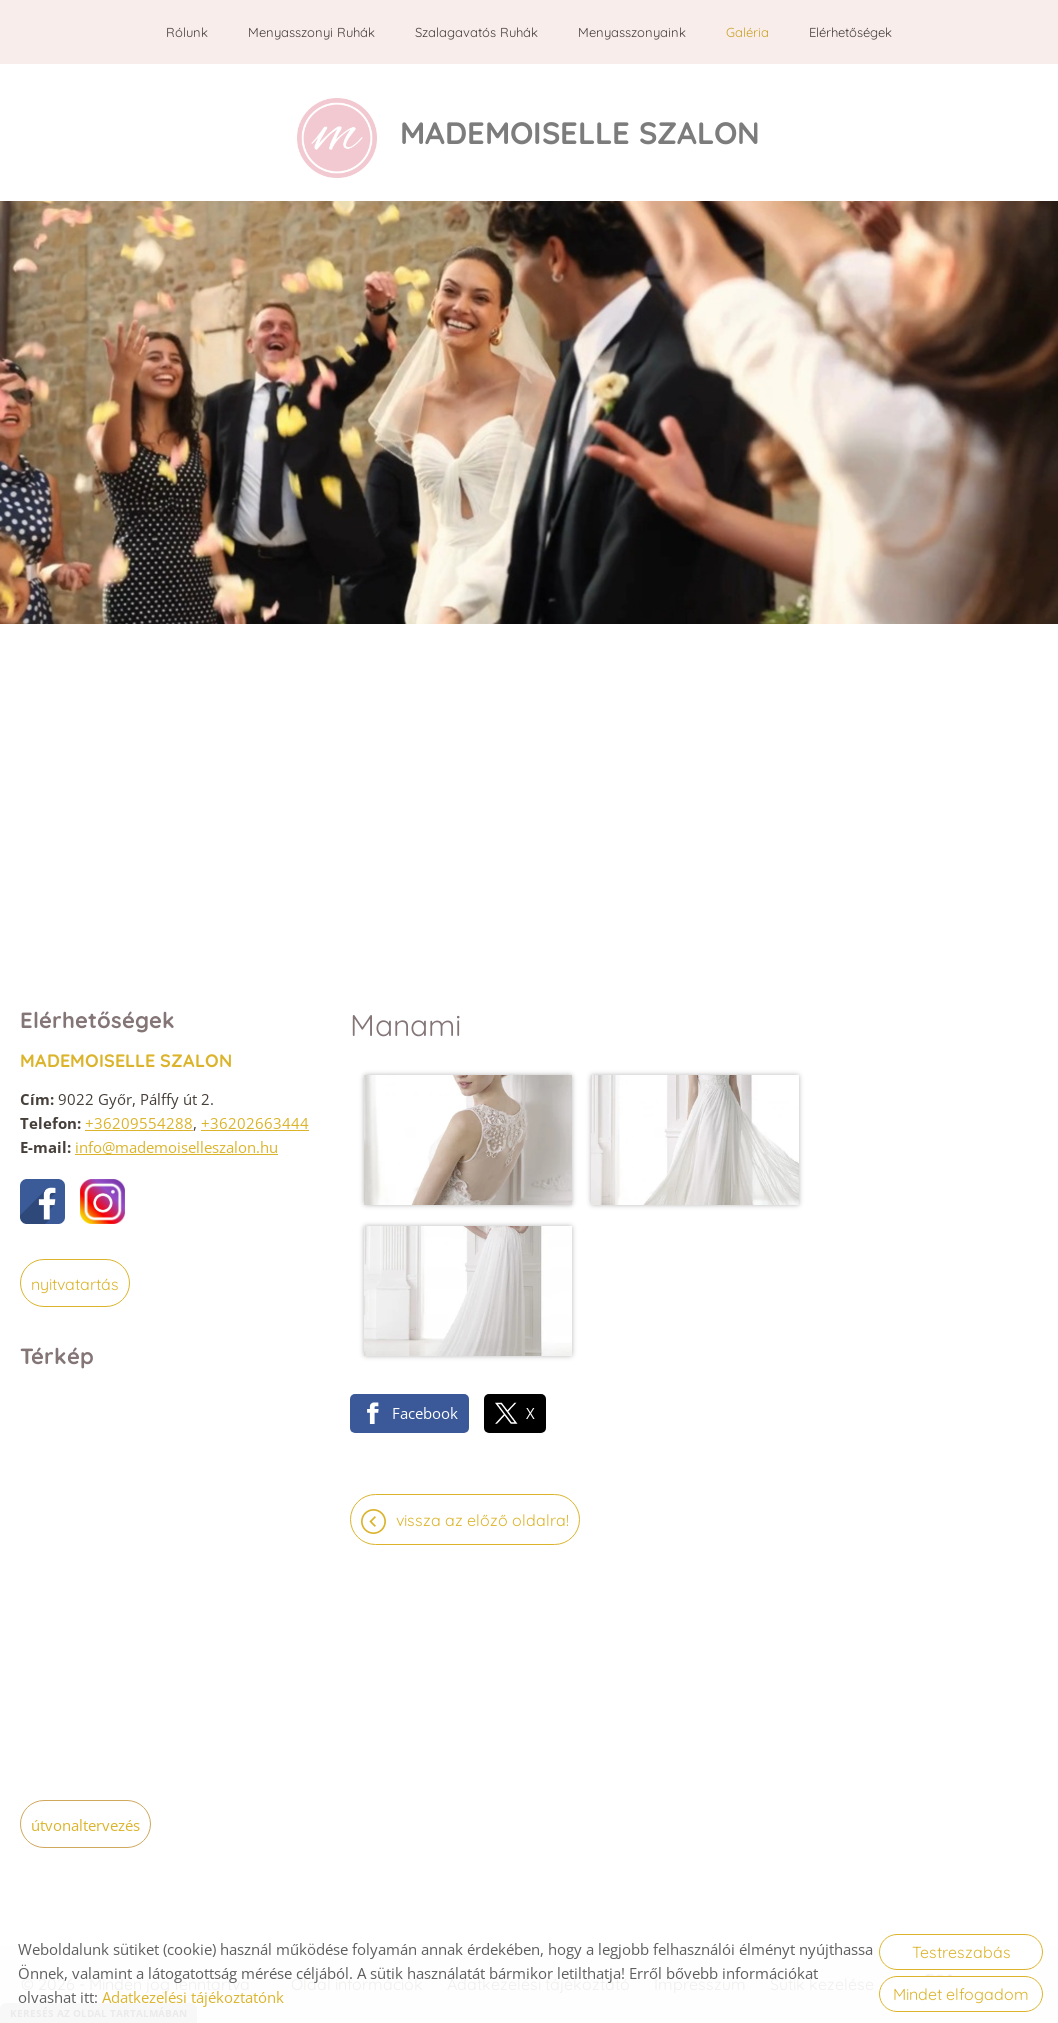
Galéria (747, 32)
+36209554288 (139, 1116)
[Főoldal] (331, 129)
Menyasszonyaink (632, 32)
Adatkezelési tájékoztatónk (193, 1997)
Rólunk (187, 32)
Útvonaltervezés (85, 1818)
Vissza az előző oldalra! (482, 1324)
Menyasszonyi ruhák (311, 32)
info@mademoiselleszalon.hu (176, 1140)
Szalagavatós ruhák (476, 32)
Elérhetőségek (850, 32)
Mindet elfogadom (961, 1994)
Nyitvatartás (75, 1277)
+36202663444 (255, 1116)
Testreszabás (961, 1952)
